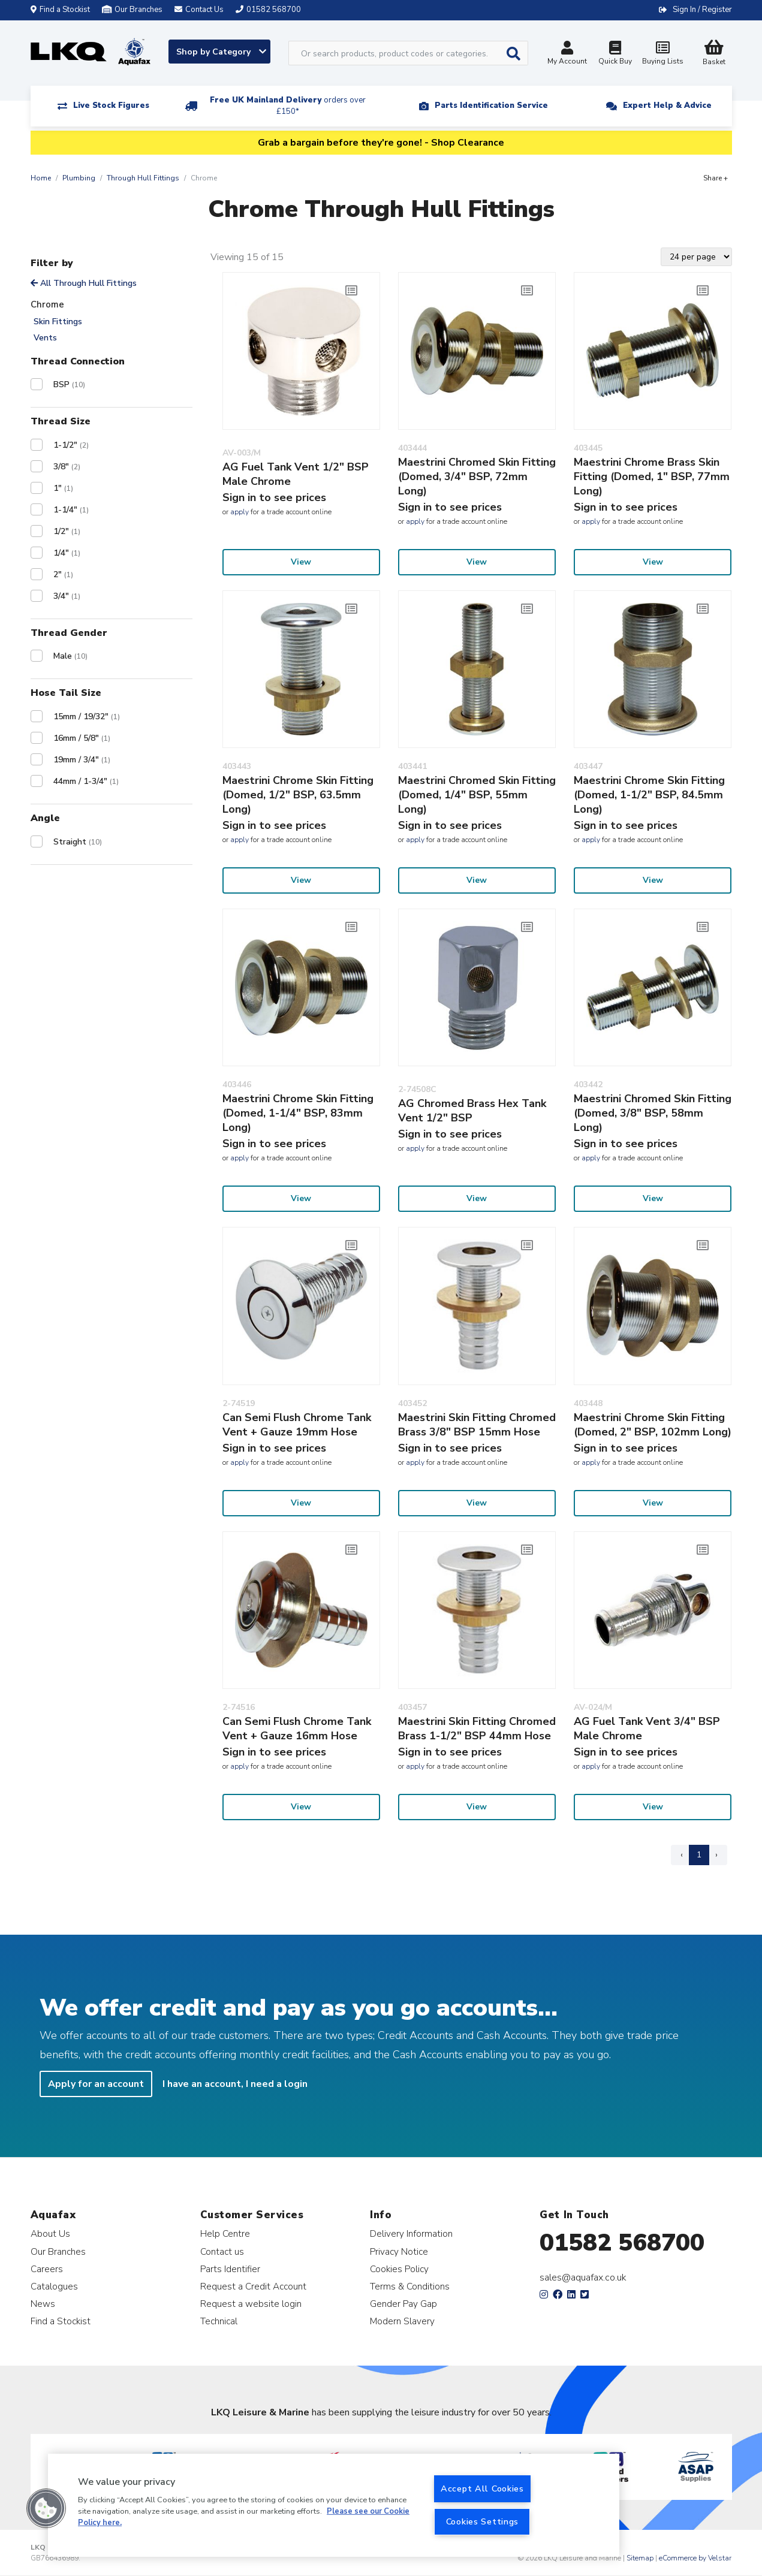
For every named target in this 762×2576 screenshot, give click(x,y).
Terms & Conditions (410, 2286)
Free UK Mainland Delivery (288, 106)
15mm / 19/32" (86, 716)
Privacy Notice (399, 2251)
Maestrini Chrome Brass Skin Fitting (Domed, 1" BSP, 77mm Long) (652, 476)
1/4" (66, 553)
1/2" (66, 531)
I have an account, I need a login (235, 2084)
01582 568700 (622, 2243)
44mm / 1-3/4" (86, 781)
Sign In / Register (702, 9)
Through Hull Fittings (143, 178)
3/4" (66, 596)
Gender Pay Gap (403, 2303)
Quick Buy (615, 54)
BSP (69, 384)
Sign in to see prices (274, 497)
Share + (715, 178)
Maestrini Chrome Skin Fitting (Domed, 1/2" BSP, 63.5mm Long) (298, 794)
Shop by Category (221, 52)
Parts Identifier (230, 2269)
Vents (45, 337)
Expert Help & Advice (667, 105)
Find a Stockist (60, 9)
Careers (47, 2269)
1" (63, 488)
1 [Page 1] (699, 1854)
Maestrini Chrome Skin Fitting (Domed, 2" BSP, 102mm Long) (652, 1424)
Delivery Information (411, 2233)
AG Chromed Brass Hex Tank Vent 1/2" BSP (472, 1110)
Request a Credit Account (253, 2286)
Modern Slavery (402, 2321)
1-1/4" (71, 509)
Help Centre (225, 2233)
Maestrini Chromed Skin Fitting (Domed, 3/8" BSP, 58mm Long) (652, 1113)
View (301, 562)
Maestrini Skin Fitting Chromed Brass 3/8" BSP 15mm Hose (477, 1424)
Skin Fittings (58, 321)
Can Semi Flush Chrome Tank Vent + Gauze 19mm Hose (296, 1424)
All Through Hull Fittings (84, 283)
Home (41, 178)
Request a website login (251, 2303)
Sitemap (640, 2558)
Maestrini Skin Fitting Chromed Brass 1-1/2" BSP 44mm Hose (477, 1728)
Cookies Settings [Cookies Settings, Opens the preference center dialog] (482, 2521)
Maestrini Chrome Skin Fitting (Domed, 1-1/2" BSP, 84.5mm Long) (649, 794)
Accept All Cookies (482, 2488)
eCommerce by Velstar (695, 2558)
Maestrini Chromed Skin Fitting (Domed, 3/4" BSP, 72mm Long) (477, 476)
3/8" (66, 466)
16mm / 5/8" (81, 738)
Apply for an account (96, 2084)
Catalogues (54, 2286)
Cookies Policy (399, 2269)
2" (63, 574)
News (43, 2303)
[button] (46, 2508)
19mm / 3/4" (81, 759)
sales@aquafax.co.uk (583, 2277)
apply (239, 512)
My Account (567, 54)
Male (70, 656)
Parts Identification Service (491, 105)
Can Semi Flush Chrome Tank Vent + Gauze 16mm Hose (296, 1728)
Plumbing (78, 178)
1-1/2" (71, 445)
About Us (50, 2233)
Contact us (222, 2251)
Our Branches (132, 9)
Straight (77, 841)
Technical (218, 2321)
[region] (333, 2505)
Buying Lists (663, 54)
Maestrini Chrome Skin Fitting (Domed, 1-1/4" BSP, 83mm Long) (298, 1113)
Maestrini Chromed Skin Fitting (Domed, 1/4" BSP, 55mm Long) (477, 794)
